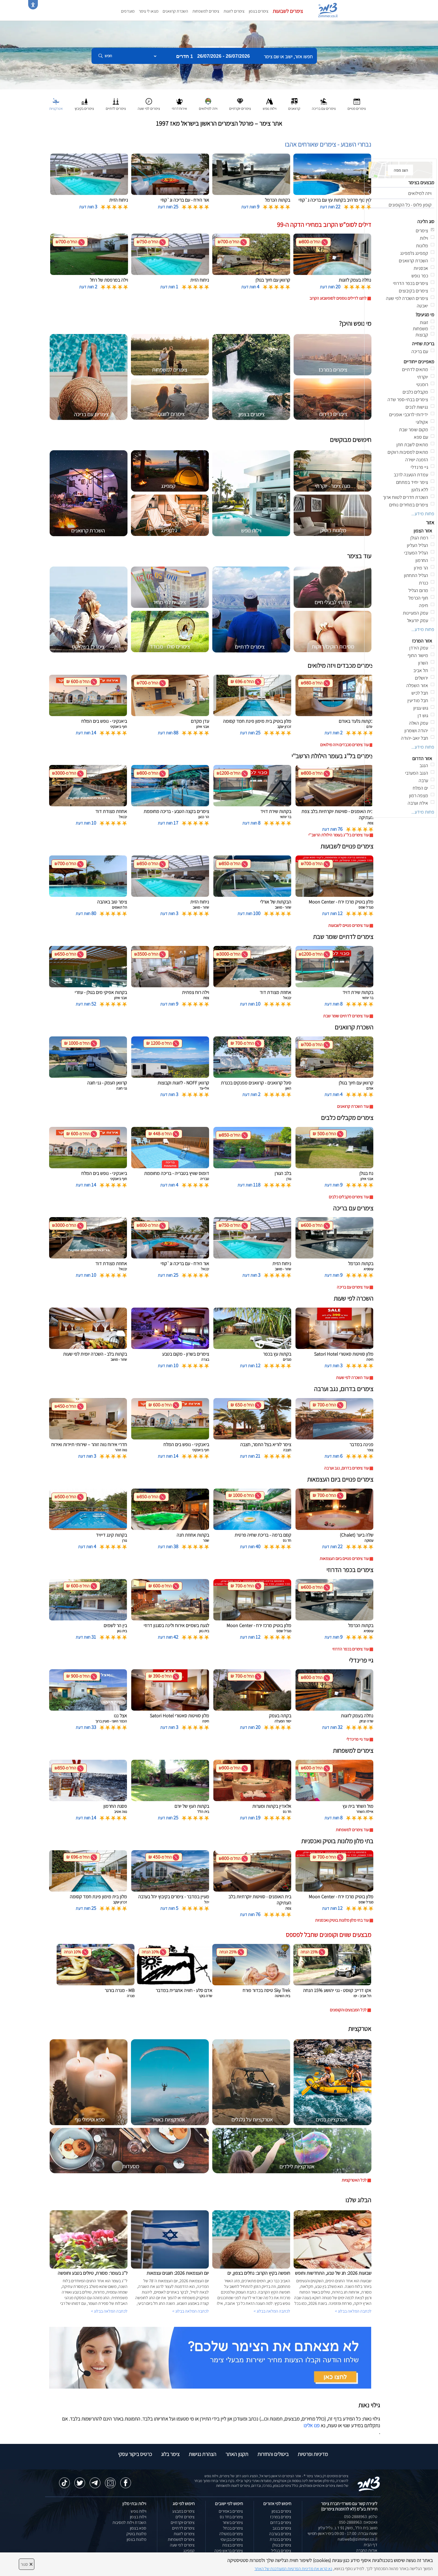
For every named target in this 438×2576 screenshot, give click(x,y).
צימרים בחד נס (231, 2517)
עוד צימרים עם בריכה (353, 1287)
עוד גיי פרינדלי (357, 1739)
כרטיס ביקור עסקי (135, 2454)
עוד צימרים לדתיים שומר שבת (346, 1016)
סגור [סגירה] (26, 2564)
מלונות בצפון (136, 2539)
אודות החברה (366, 2550)
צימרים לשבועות (288, 11)
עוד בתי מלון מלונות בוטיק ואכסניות (342, 1920)
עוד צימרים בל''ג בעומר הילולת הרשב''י (338, 835)
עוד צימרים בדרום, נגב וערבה (346, 1468)
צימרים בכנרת (280, 2539)
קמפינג (189, 2550)
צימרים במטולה (231, 2534)
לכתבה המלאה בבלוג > (109, 2311)
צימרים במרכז (280, 2517)
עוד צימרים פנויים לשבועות (348, 925)
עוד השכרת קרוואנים (353, 1106)
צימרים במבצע (183, 2511)
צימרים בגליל (281, 2550)
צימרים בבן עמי (231, 2539)
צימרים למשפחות (205, 11)
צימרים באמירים (231, 2511)
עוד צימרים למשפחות (352, 1830)
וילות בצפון (138, 2517)
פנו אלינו (312, 2425)
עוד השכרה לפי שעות (352, 1377)
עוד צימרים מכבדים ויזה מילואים (344, 745)
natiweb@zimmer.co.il (357, 2539)
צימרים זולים (185, 2517)
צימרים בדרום (280, 2522)
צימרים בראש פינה (228, 2550)
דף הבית (370, 2545)
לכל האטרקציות (354, 2180)
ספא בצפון (138, 2528)
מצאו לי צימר (148, 11)
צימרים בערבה (280, 2534)
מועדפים (127, 11)
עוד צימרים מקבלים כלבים (349, 1197)
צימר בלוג (170, 2454)
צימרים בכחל (233, 2528)
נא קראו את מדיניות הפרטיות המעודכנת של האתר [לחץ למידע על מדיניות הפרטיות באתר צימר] (293, 2568)
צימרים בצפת (232, 2545)
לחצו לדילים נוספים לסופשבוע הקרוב (338, 298)
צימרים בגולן (281, 2545)
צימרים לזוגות (234, 11)
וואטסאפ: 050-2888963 (358, 2522)
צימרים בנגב (281, 2528)
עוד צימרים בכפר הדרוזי (350, 1649)
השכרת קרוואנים (175, 11)
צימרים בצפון (258, 11)
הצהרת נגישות (202, 2454)
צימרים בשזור (232, 2522)
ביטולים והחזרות (273, 2454)
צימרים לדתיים (183, 2528)
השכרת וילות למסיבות (129, 2522)
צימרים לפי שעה (182, 2545)
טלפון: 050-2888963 (360, 2516)
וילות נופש (138, 2511)
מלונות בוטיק (136, 2534)
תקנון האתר (236, 2454)
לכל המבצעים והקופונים (348, 2010)
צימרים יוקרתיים (183, 2522)
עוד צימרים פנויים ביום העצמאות (344, 1558)
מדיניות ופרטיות (313, 2454)
